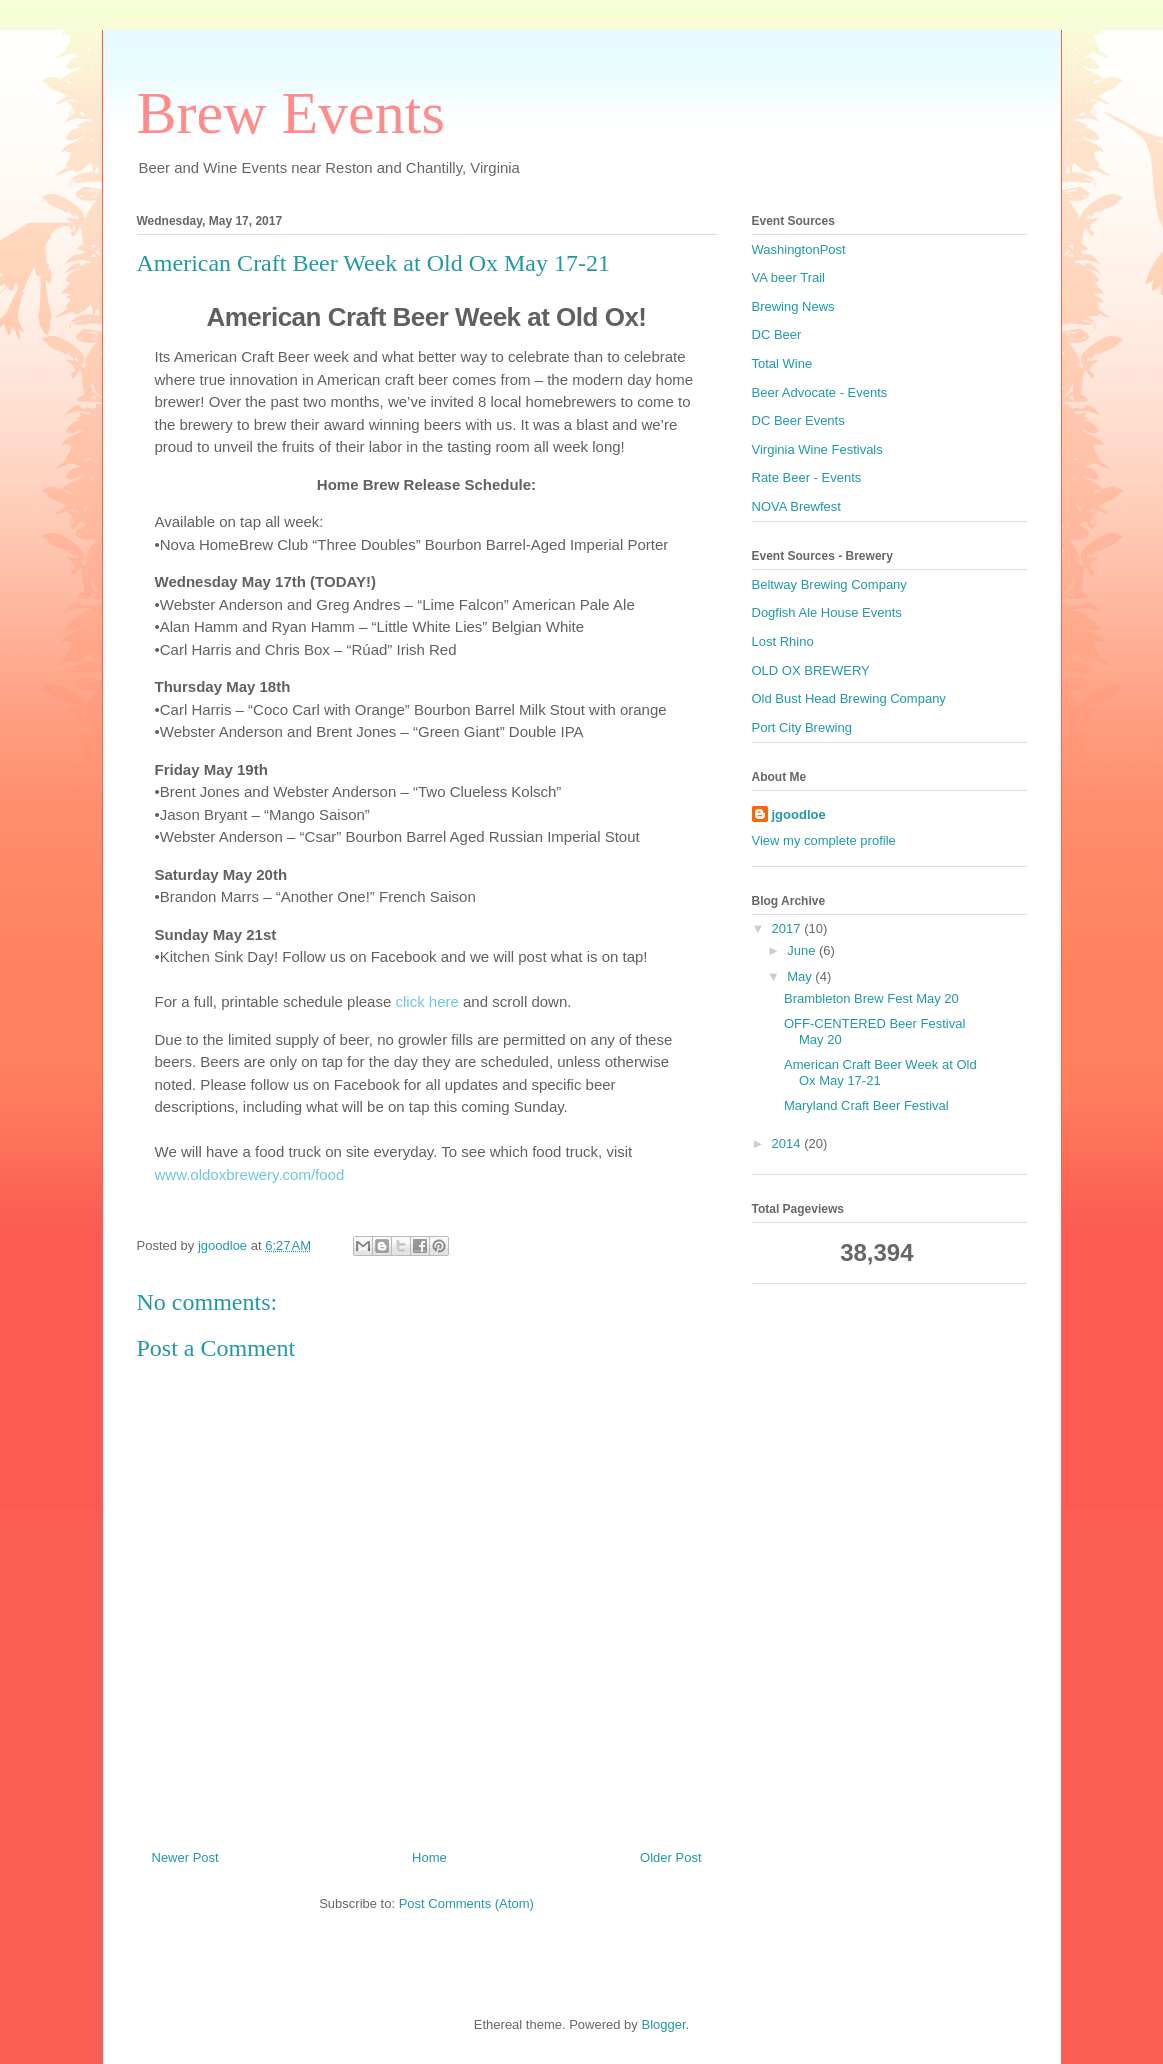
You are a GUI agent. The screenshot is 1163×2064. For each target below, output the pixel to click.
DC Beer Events (798, 420)
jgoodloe (799, 814)
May (801, 976)
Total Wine (782, 363)
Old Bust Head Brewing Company (849, 698)
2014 (788, 1143)
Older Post (670, 1857)
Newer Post (185, 1857)
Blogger (663, 2024)
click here (426, 1001)
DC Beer (777, 334)
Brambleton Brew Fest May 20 (871, 998)
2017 (788, 928)
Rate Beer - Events (807, 477)
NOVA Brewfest (796, 506)
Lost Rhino (783, 641)
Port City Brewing (802, 727)
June (803, 950)
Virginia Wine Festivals (817, 449)
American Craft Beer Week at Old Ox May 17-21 (880, 1072)
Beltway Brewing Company (829, 584)
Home (429, 1857)
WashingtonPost (799, 249)
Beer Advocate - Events (820, 392)
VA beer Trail (788, 277)
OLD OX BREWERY (811, 670)
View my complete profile (824, 840)
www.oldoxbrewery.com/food (250, 1174)
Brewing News (793, 306)
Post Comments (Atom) (466, 1903)
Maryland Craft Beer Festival (866, 1105)
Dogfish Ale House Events (827, 612)
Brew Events (291, 113)
